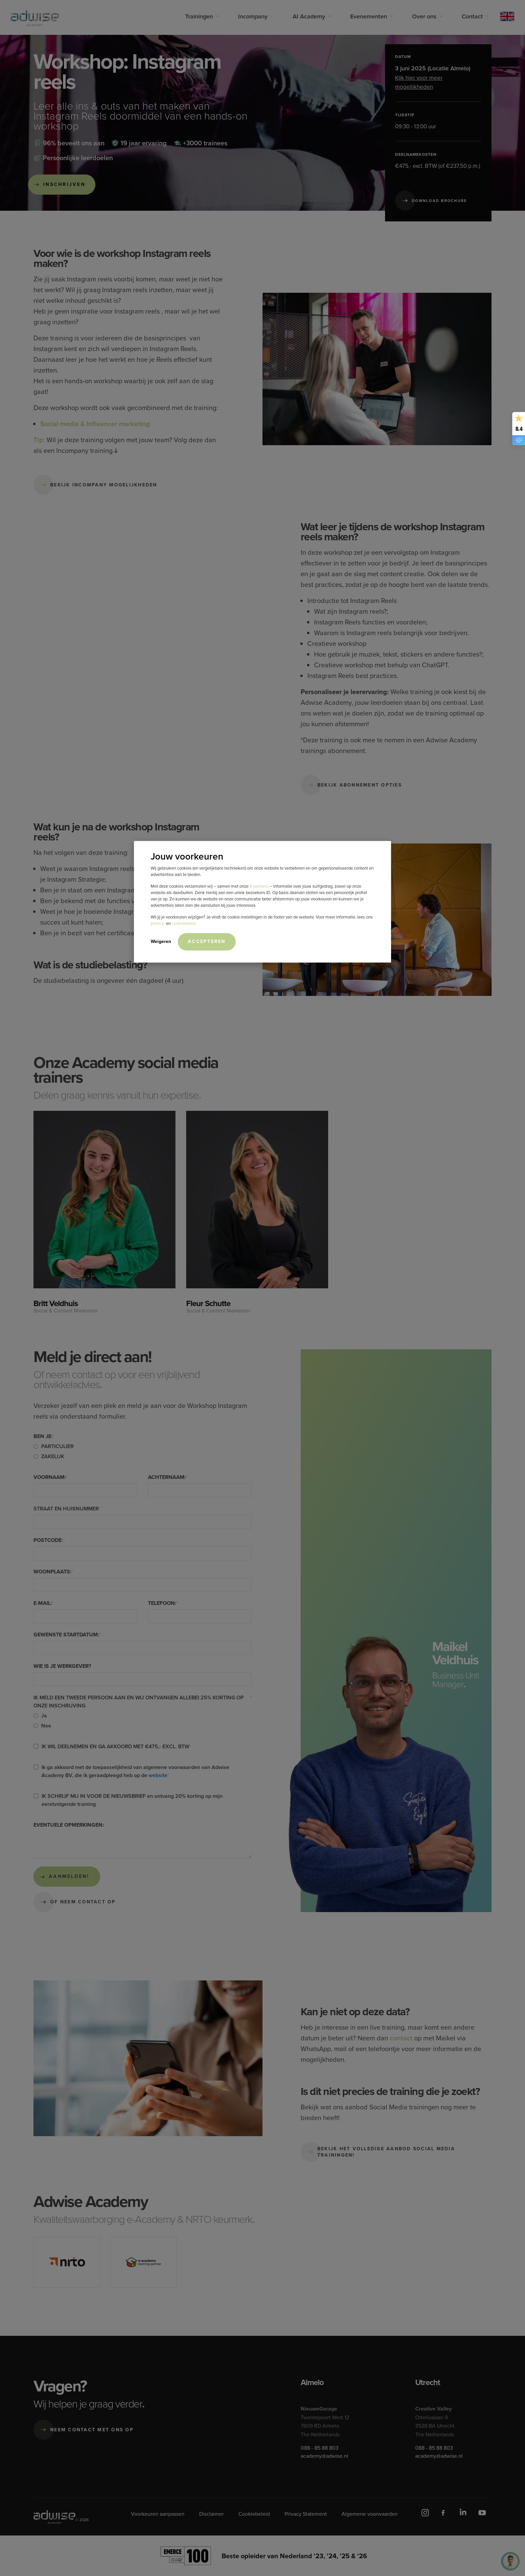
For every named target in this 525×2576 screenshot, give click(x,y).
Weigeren (161, 941)
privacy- (158, 923)
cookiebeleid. (184, 923)
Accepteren (207, 941)
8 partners (259, 886)
